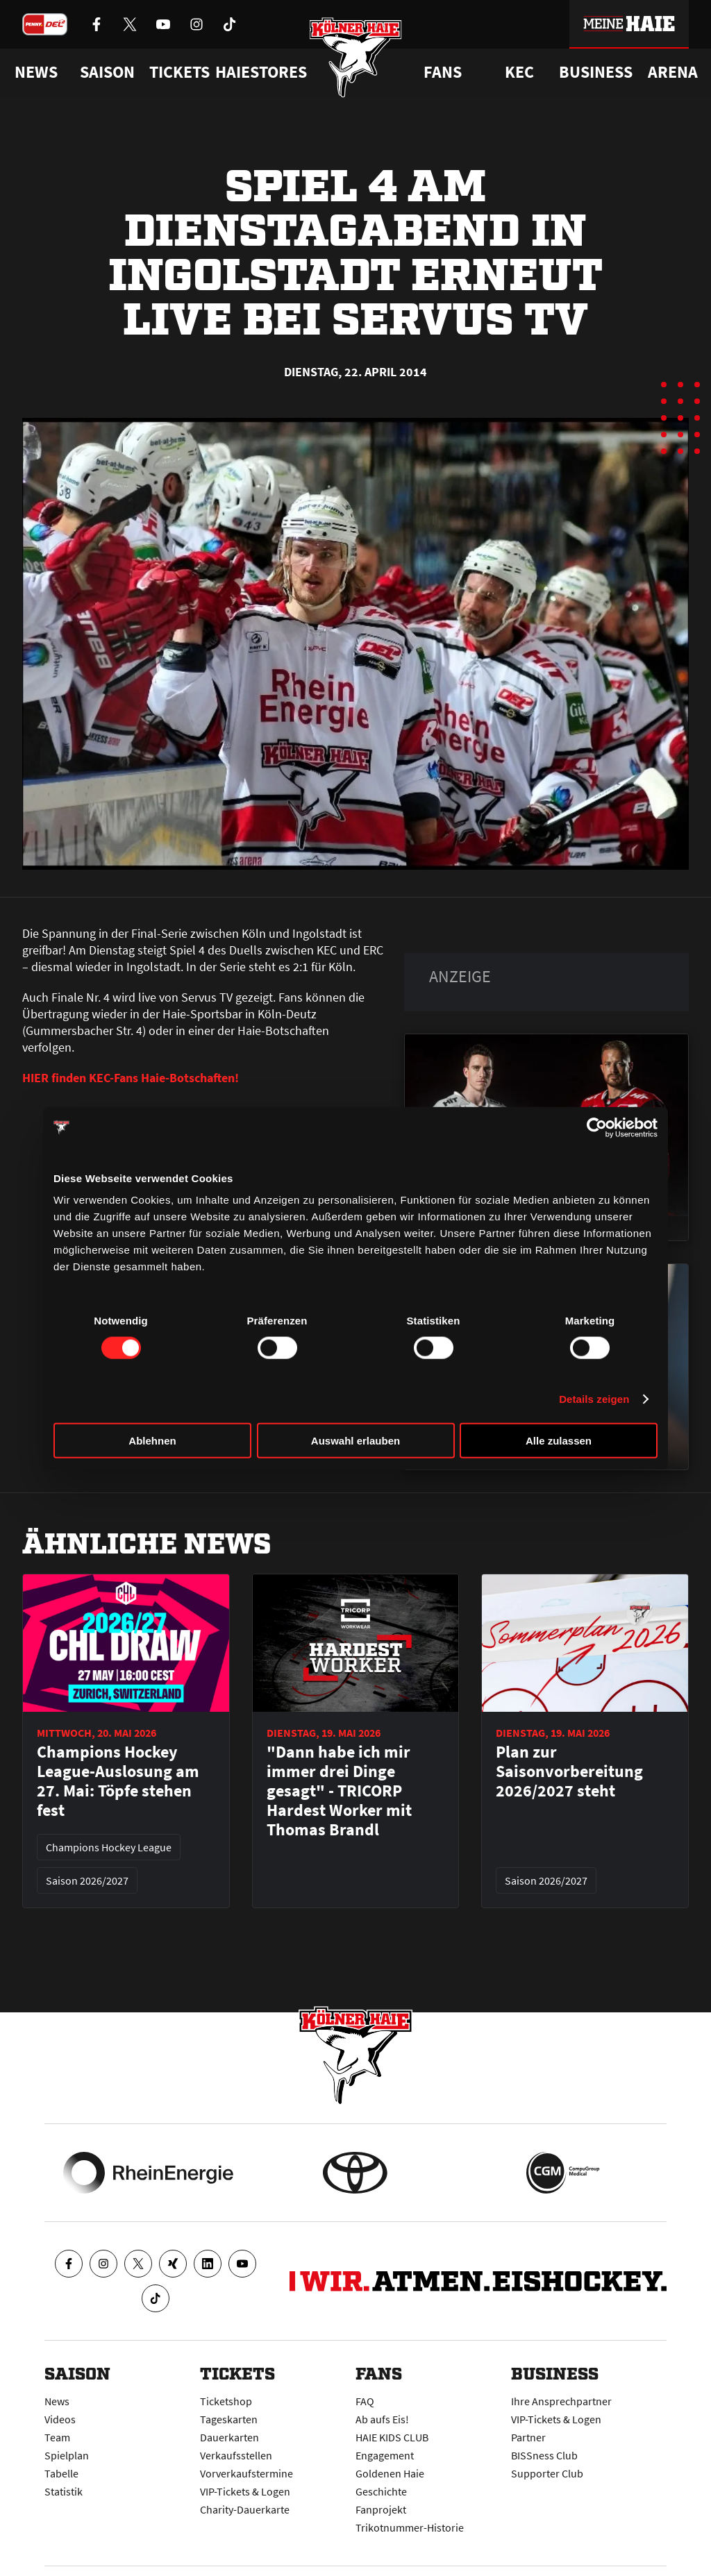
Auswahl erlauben (355, 1441)
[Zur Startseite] (356, 57)
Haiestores (261, 72)
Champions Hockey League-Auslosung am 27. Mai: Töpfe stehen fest (118, 1781)
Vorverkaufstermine (246, 2473)
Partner (528, 2437)
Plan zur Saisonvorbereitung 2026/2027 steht (569, 1771)
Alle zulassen (559, 1441)
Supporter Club (547, 2473)
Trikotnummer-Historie (410, 2527)
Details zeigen (594, 1398)
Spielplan (66, 2455)
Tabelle (61, 2473)
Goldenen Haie (390, 2473)
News (56, 2401)
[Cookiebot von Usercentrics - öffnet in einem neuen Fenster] (597, 1127)
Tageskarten (229, 2419)
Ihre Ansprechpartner (561, 2401)
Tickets (179, 72)
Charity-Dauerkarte (245, 2509)
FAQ (365, 2401)
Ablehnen (152, 1441)
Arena (673, 72)
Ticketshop (226, 2401)
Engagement (385, 2455)
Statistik (63, 2491)
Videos (60, 2419)
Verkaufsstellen (236, 2455)
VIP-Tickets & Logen (245, 2491)
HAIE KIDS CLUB (392, 2437)
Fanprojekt (381, 2509)
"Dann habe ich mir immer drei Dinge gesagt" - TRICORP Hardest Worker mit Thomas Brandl (339, 1791)
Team (57, 2437)
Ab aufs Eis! (382, 2419)
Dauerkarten (229, 2437)
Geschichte (381, 2491)
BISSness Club (544, 2455)
